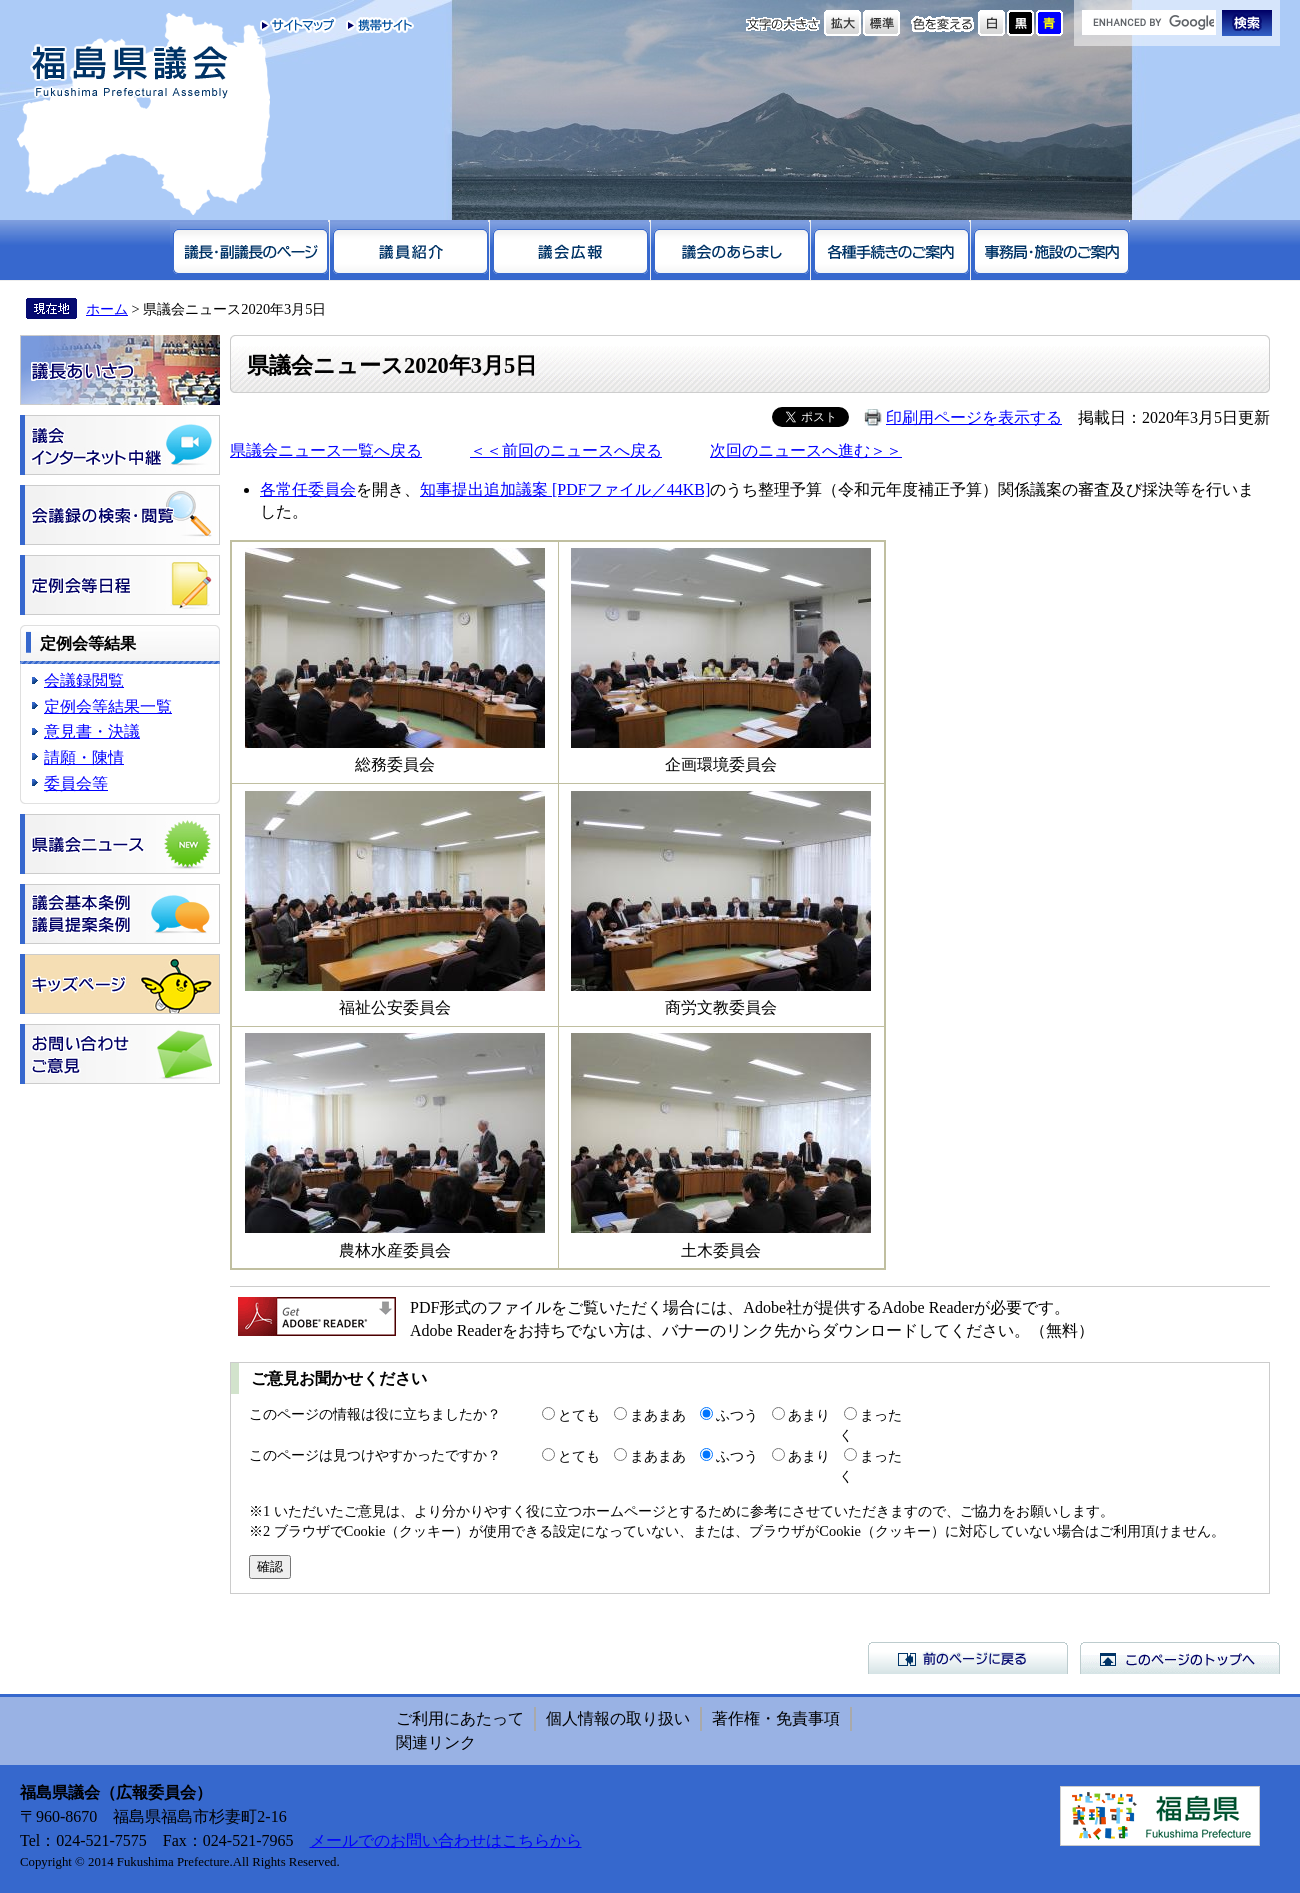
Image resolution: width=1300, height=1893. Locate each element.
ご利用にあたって (460, 1718)
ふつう (737, 1415)
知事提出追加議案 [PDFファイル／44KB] (565, 489)
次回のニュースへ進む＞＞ (806, 450)
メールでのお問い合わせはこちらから (446, 1840)
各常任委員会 (308, 489)
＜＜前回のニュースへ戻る (566, 450)
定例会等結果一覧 (108, 706)
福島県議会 (130, 72)
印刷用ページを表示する (974, 417)
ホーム (107, 309)
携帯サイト (375, 25)
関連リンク (436, 1742)
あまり (809, 1415)
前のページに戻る (968, 1658)
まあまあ (658, 1415)
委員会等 (76, 783)
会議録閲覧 (84, 680)
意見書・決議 (92, 731)
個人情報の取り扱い (618, 1718)
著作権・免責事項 (776, 1718)
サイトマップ (298, 25)
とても (579, 1415)
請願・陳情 (84, 757)
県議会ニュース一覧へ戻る (326, 450)
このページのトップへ (1180, 1658)
